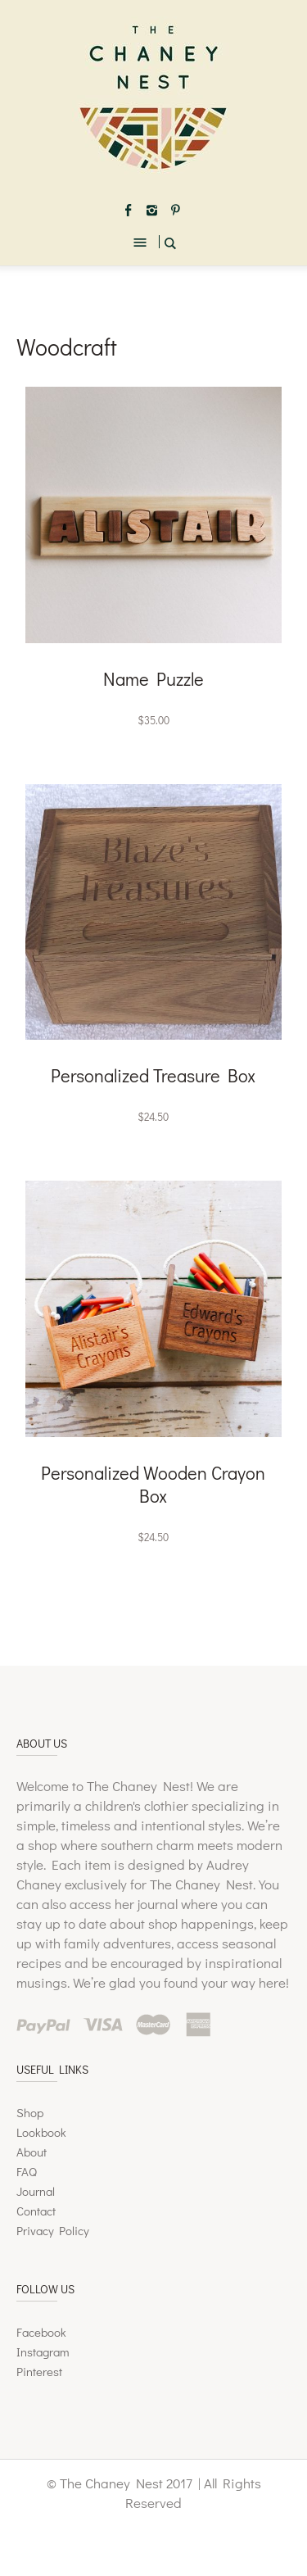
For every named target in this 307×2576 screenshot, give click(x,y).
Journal (35, 2191)
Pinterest (39, 2371)
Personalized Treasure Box (153, 1075)
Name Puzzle (153, 679)
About (31, 2151)
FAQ (26, 2171)
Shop (29, 2112)
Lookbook (41, 2132)
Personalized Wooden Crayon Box (153, 1484)
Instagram (43, 2351)
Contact (36, 2210)
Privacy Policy (52, 2230)
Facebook (41, 2332)
